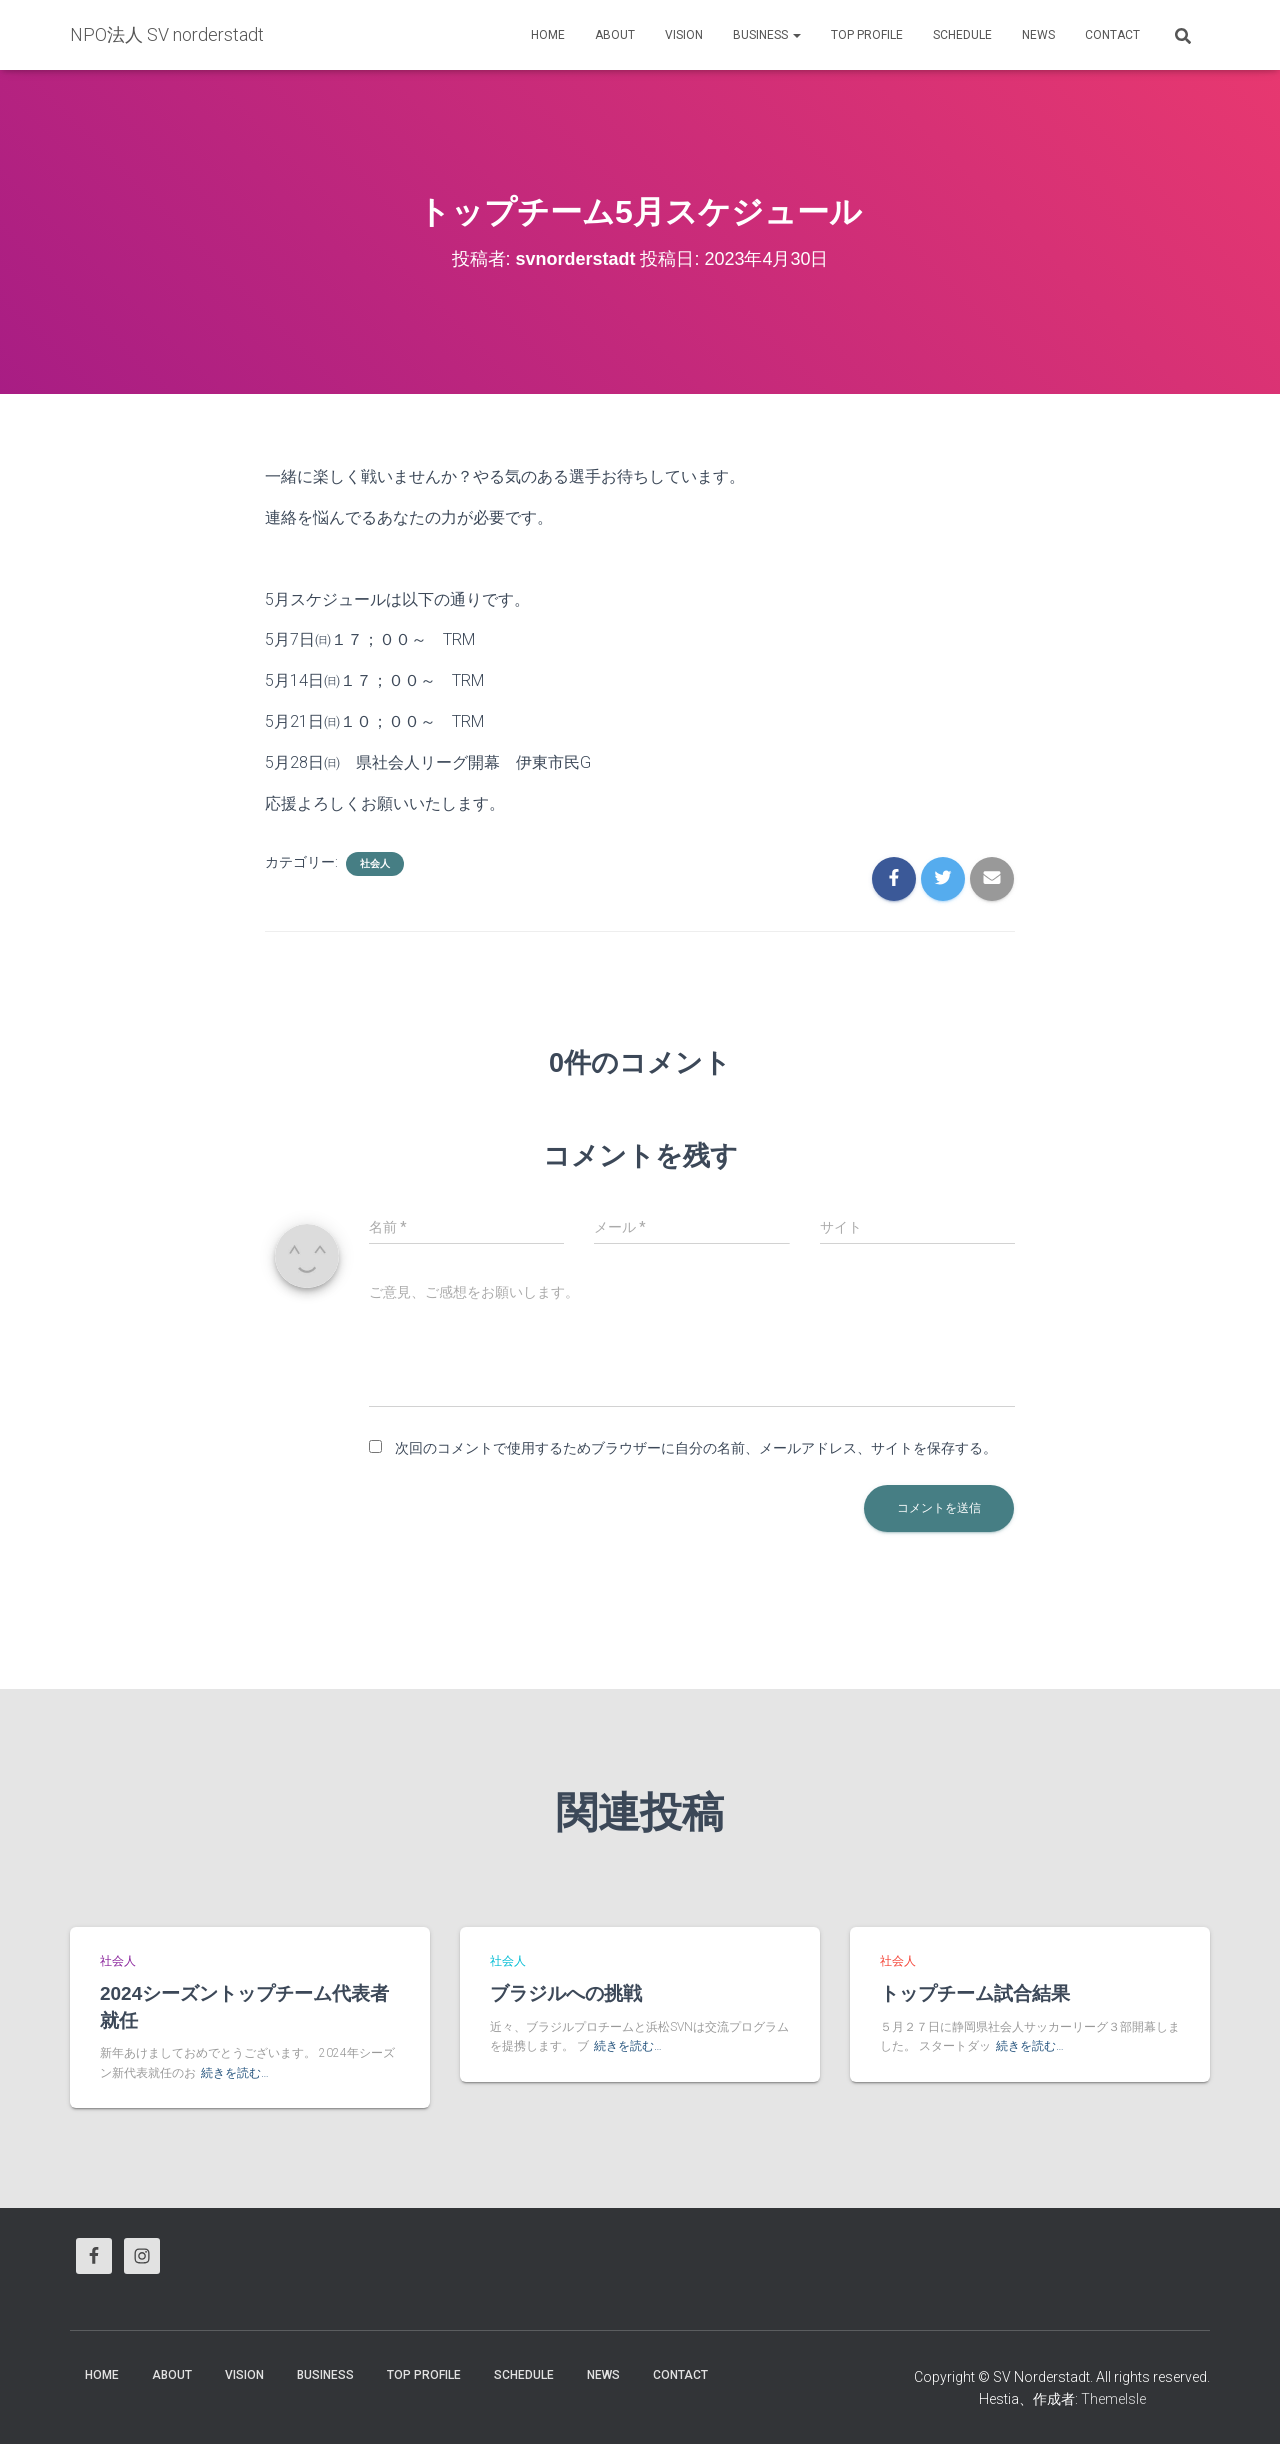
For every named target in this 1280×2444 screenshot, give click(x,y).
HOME (548, 35)
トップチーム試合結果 (975, 1993)
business (767, 35)
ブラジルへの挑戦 (566, 1993)
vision (684, 35)
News (1038, 35)
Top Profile (867, 35)
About (615, 35)
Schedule (962, 35)
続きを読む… (235, 2073)
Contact (1112, 35)
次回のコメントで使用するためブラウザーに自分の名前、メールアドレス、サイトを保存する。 (696, 1448)
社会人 (375, 863)
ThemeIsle (1113, 2399)
